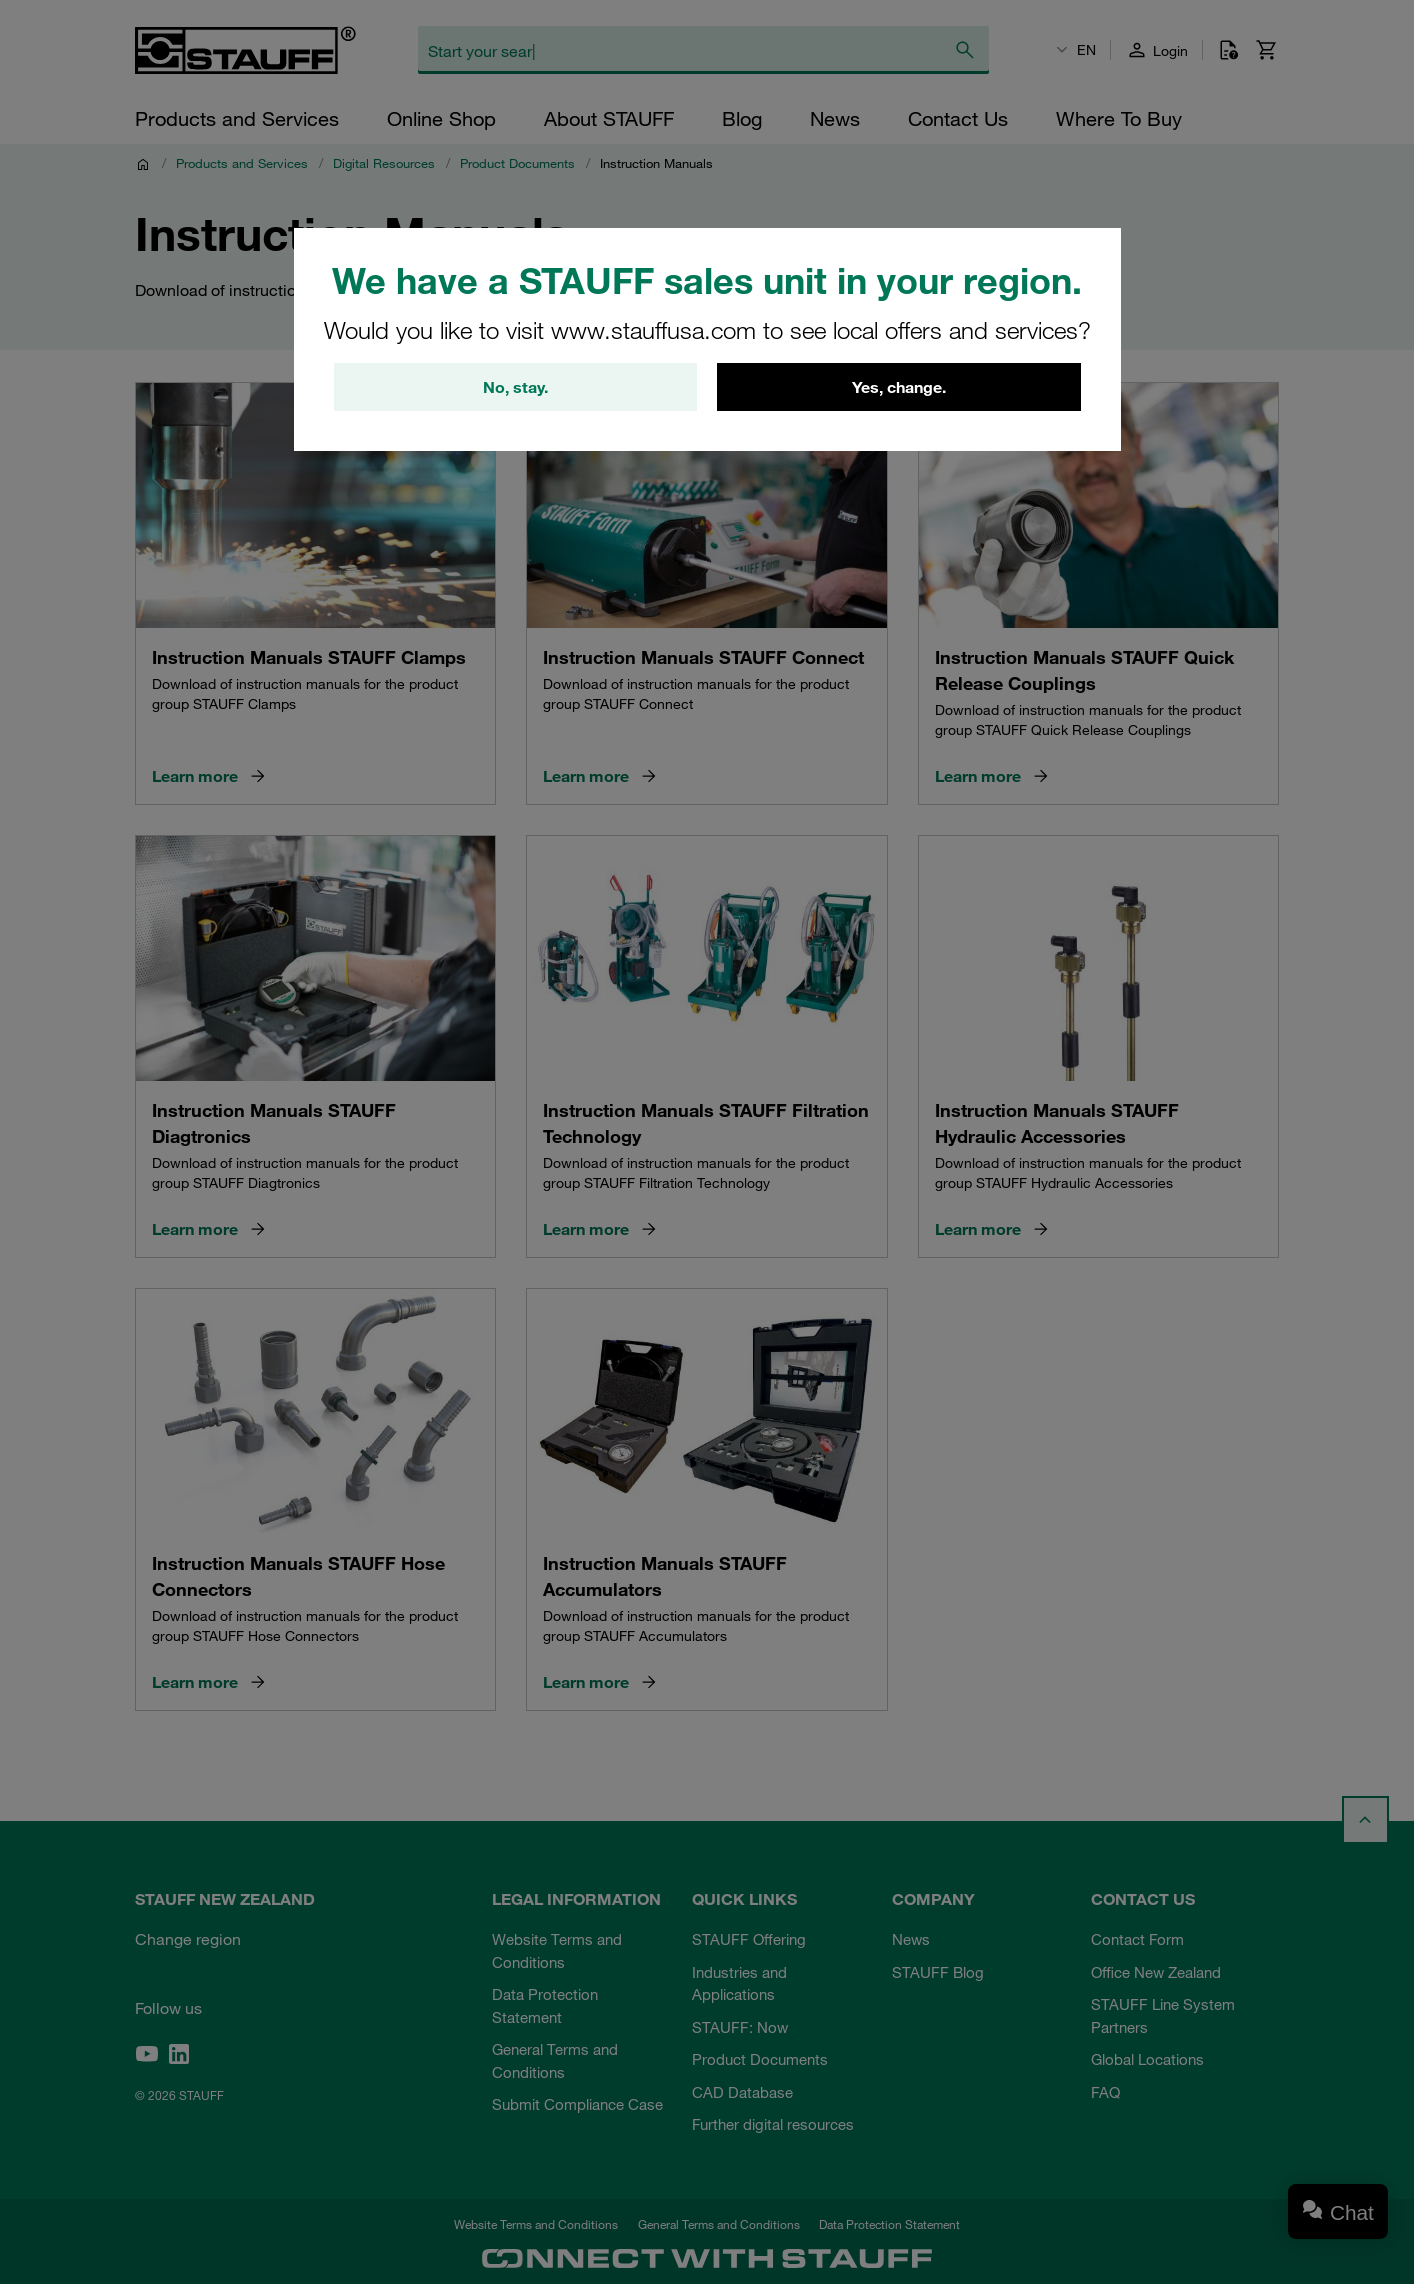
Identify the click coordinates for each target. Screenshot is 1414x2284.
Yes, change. (899, 387)
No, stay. (515, 387)
